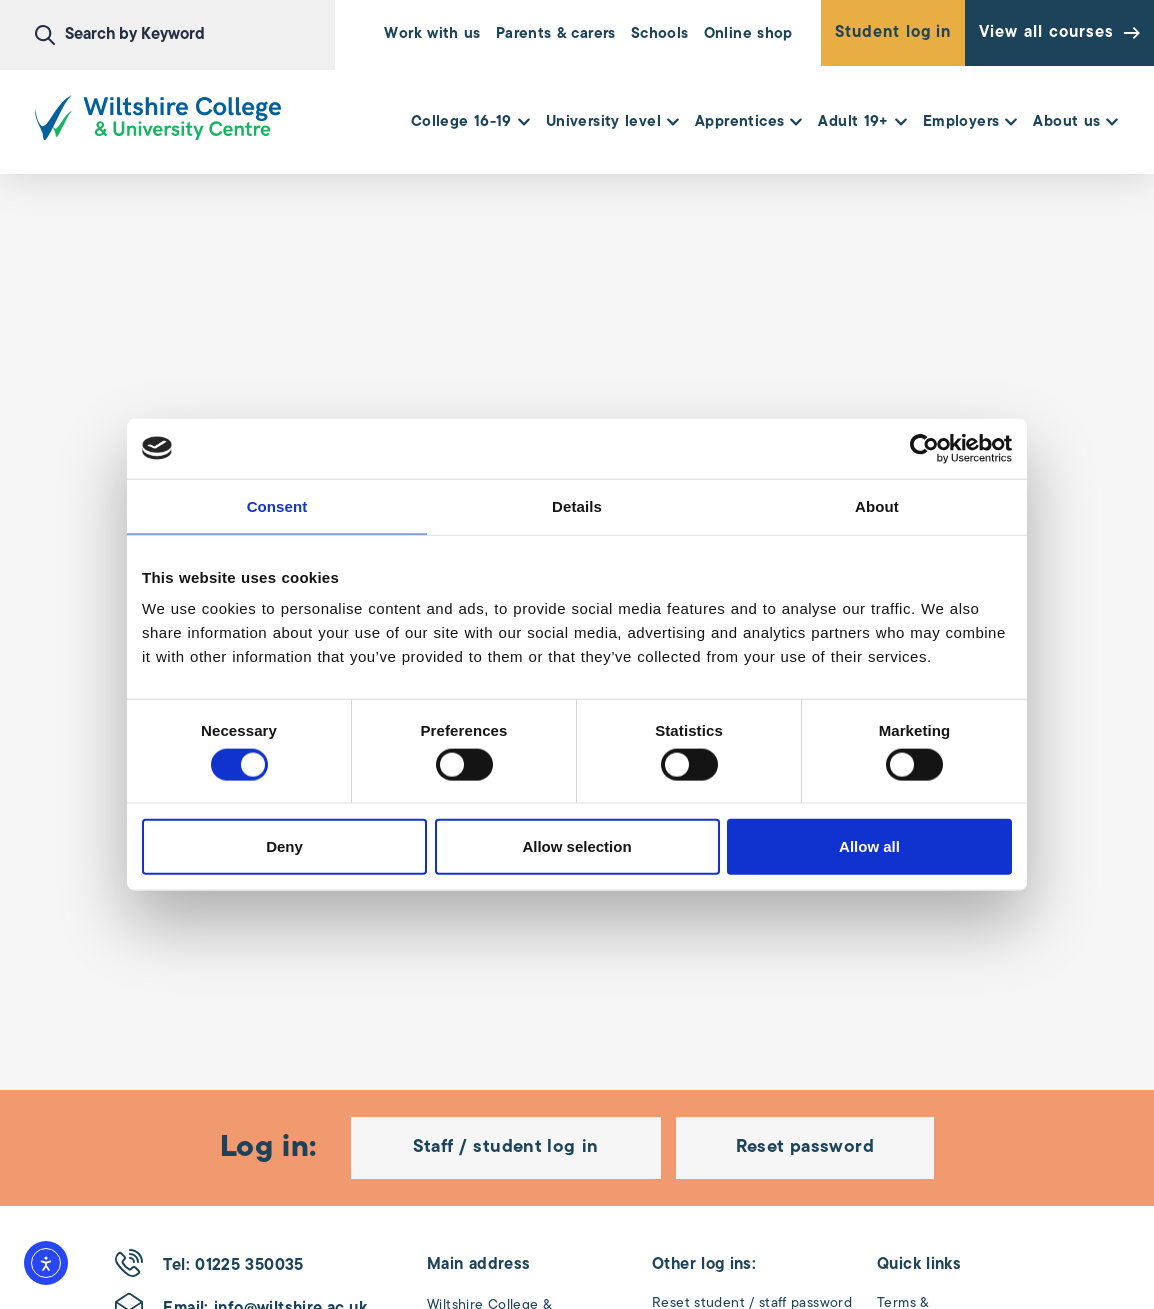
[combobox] (185, 35)
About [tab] (877, 505)
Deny (284, 846)
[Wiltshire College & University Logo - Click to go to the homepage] (158, 117)
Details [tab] (577, 505)
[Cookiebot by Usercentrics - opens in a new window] (924, 448)
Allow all (869, 846)
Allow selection (576, 846)
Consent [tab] (277, 505)
